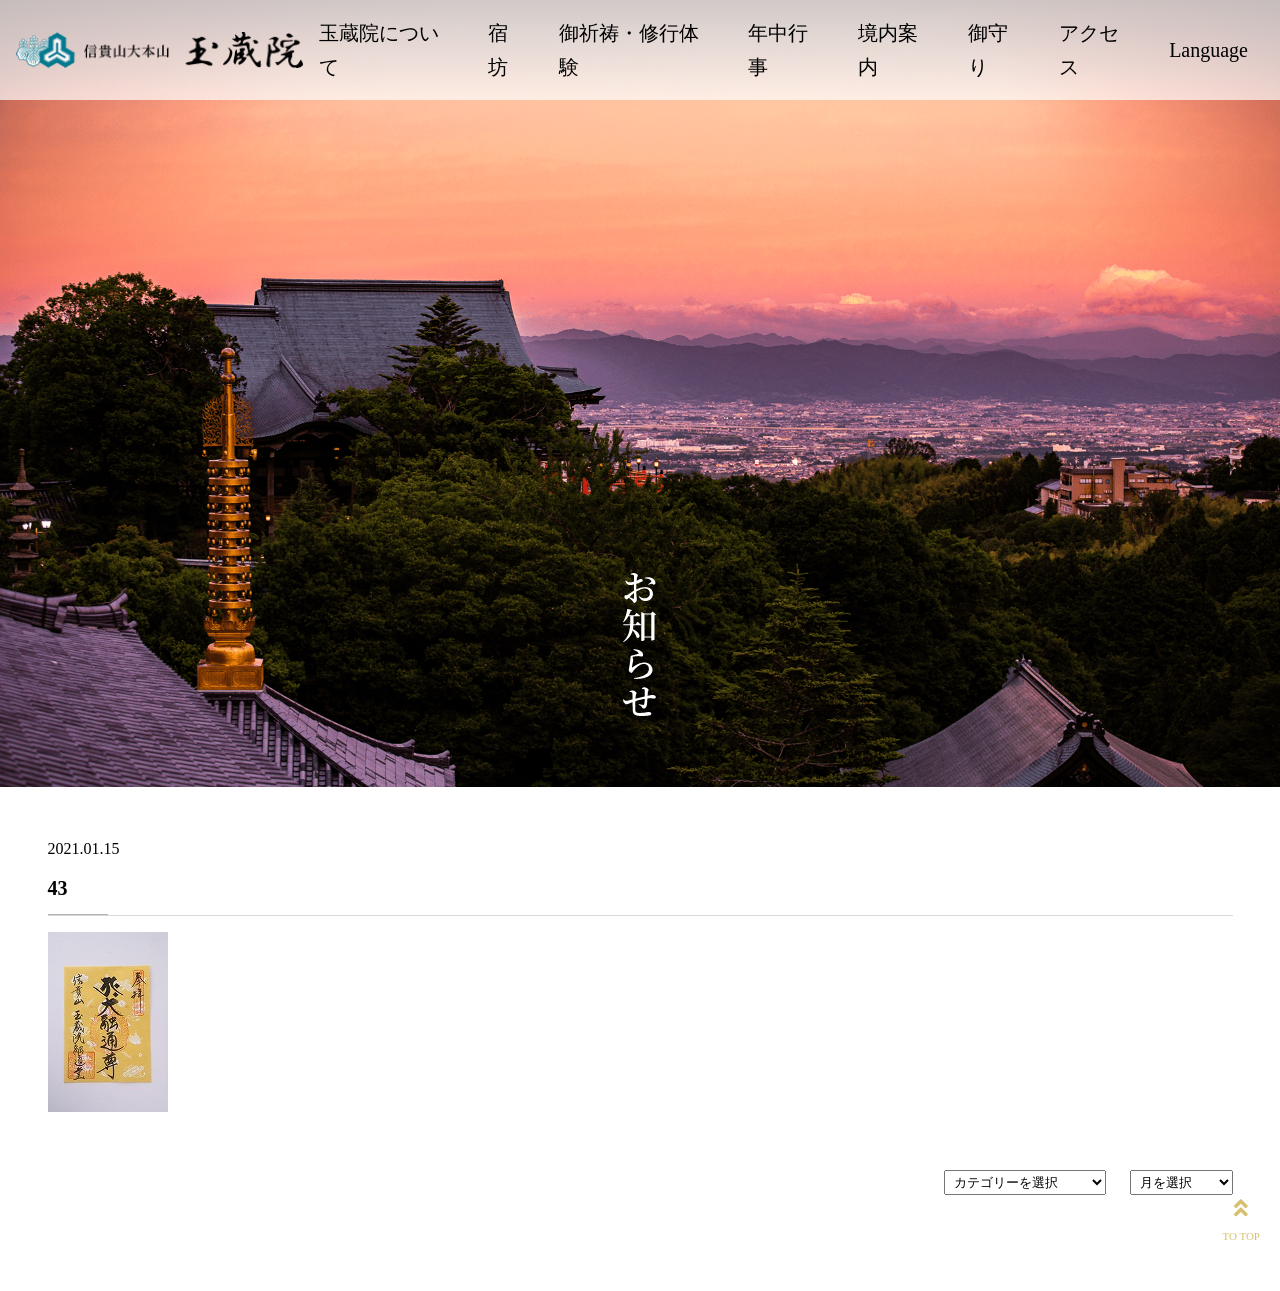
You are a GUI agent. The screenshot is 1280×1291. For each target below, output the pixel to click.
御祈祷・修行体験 (629, 50)
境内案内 (888, 50)
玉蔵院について (379, 50)
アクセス (1089, 50)
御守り (988, 50)
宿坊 (498, 50)
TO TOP (1241, 1216)
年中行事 (778, 50)
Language (1208, 50)
